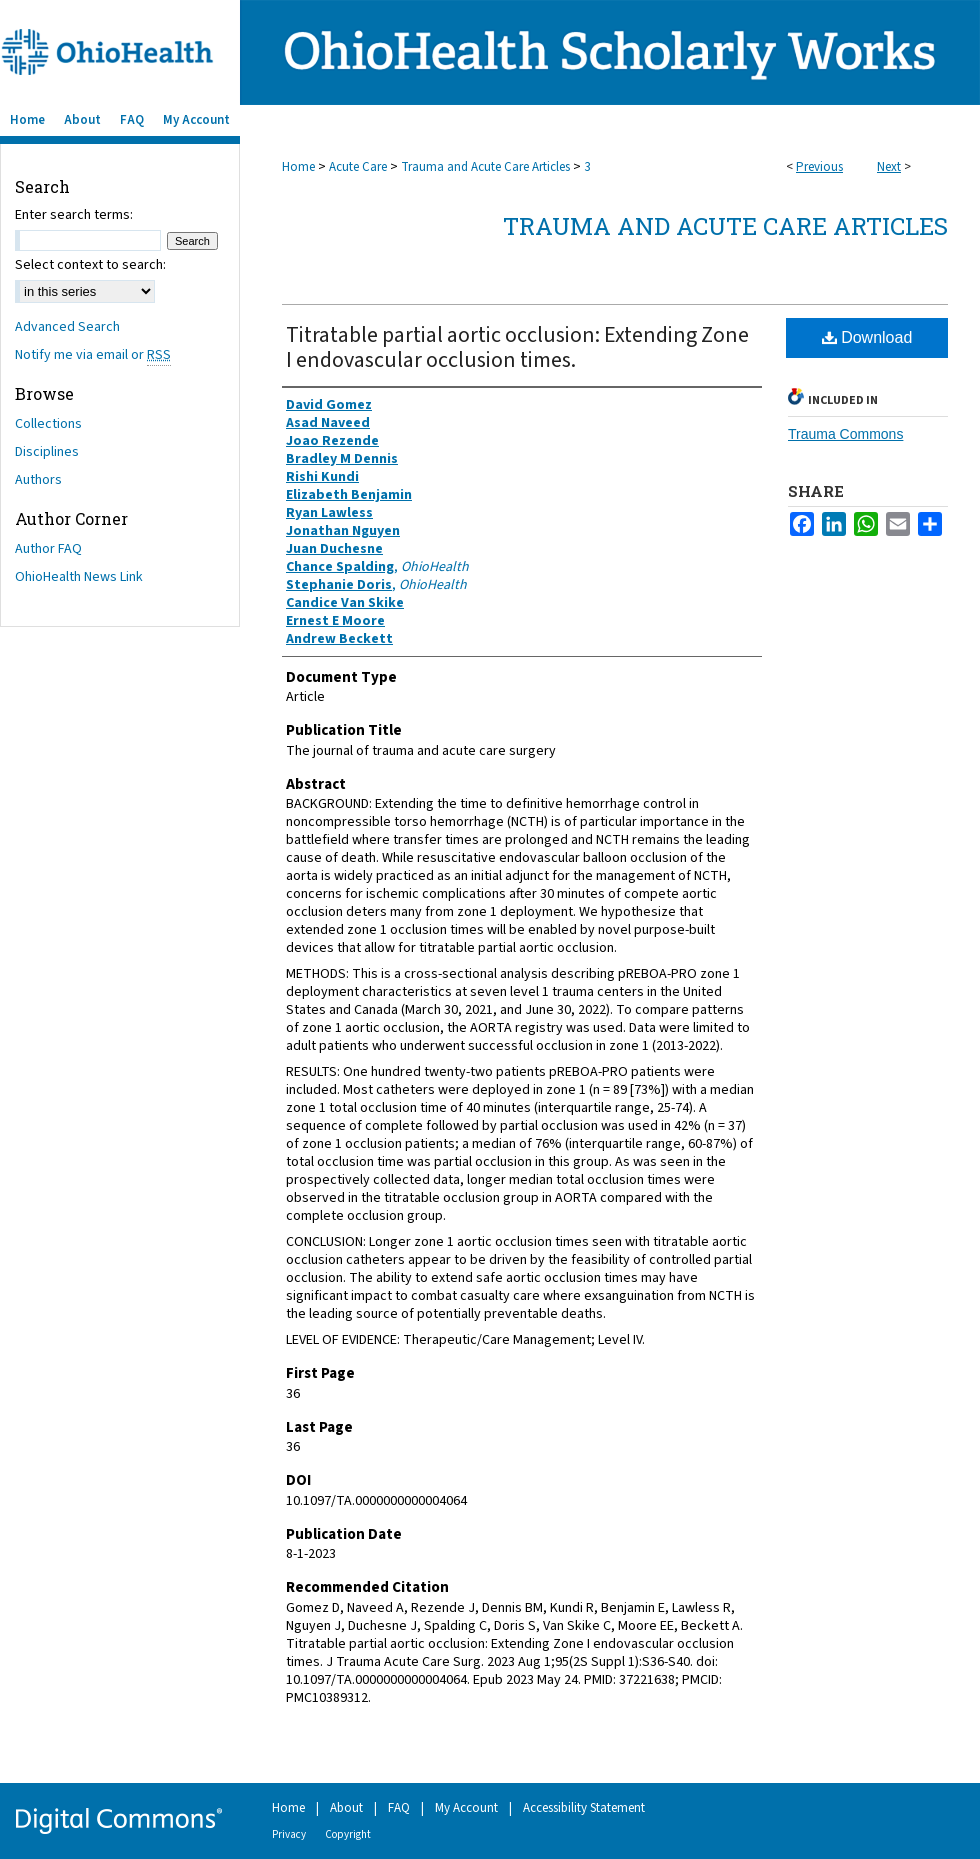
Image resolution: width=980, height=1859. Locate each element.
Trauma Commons (845, 434)
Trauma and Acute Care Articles (485, 167)
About (346, 1808)
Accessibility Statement (584, 1808)
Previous (819, 167)
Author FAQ (48, 549)
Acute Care (358, 167)
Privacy (289, 1834)
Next (889, 167)
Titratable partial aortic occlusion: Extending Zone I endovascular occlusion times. (517, 347)
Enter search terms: (74, 215)
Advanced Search (67, 327)
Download (867, 337)
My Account (466, 1808)
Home (298, 167)
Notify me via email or (93, 355)
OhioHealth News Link (79, 577)
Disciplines (47, 452)
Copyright (348, 1834)
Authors (38, 480)
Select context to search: (90, 265)
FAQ (399, 1808)
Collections (48, 424)
